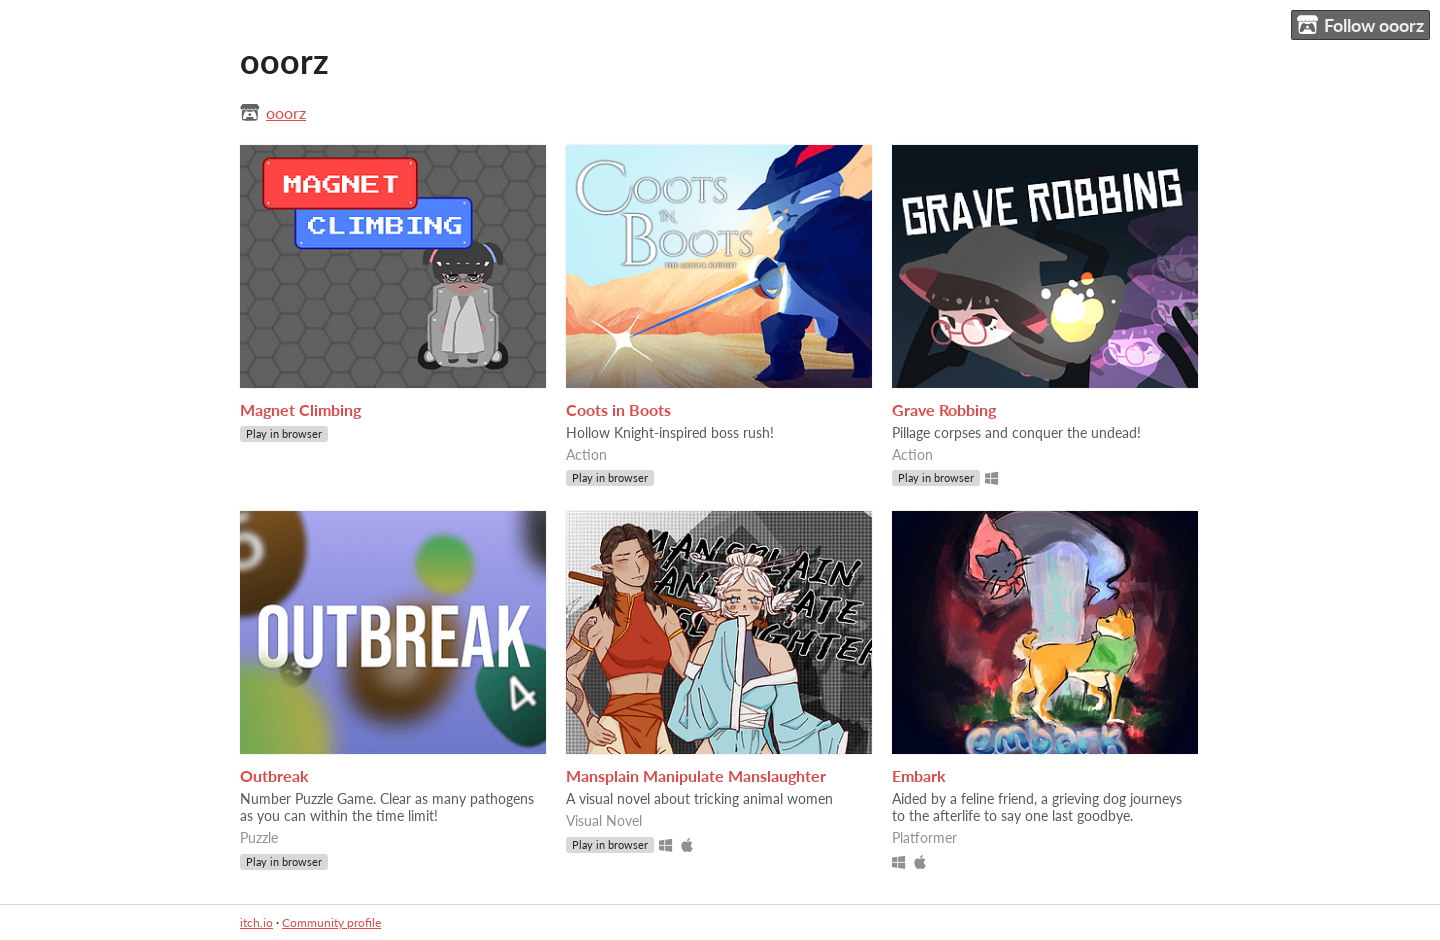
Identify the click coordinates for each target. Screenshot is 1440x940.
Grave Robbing (944, 409)
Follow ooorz (1360, 25)
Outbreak (274, 775)
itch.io (256, 922)
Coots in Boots (618, 409)
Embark (919, 775)
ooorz (286, 112)
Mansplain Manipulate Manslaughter (696, 775)
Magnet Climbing (300, 409)
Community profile (331, 922)
